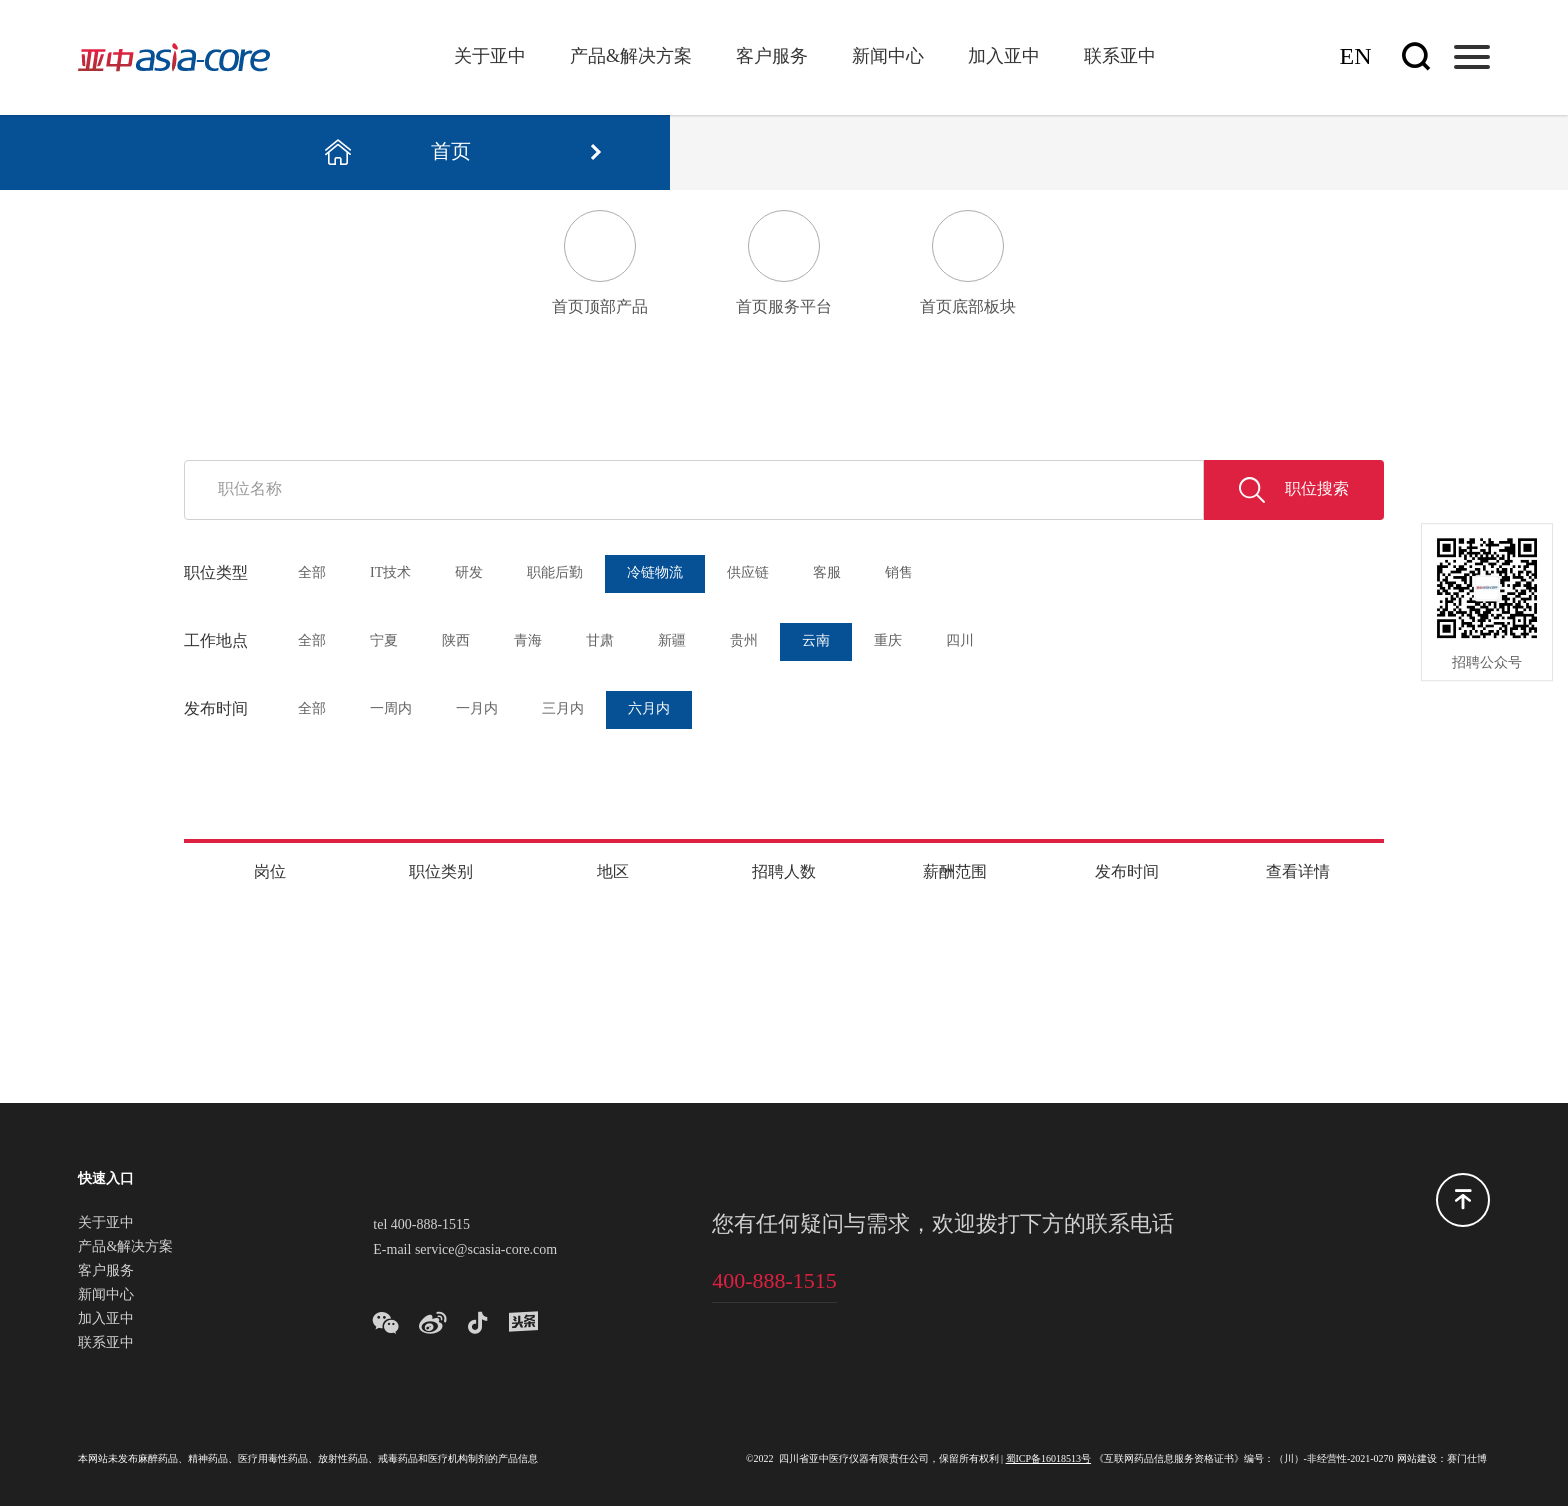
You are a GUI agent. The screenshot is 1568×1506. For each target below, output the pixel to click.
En (1356, 57)
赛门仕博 (1467, 1459)
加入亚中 (1004, 57)
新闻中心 (888, 57)
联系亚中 (1120, 57)
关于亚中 (490, 57)
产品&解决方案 (631, 57)
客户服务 (772, 57)
